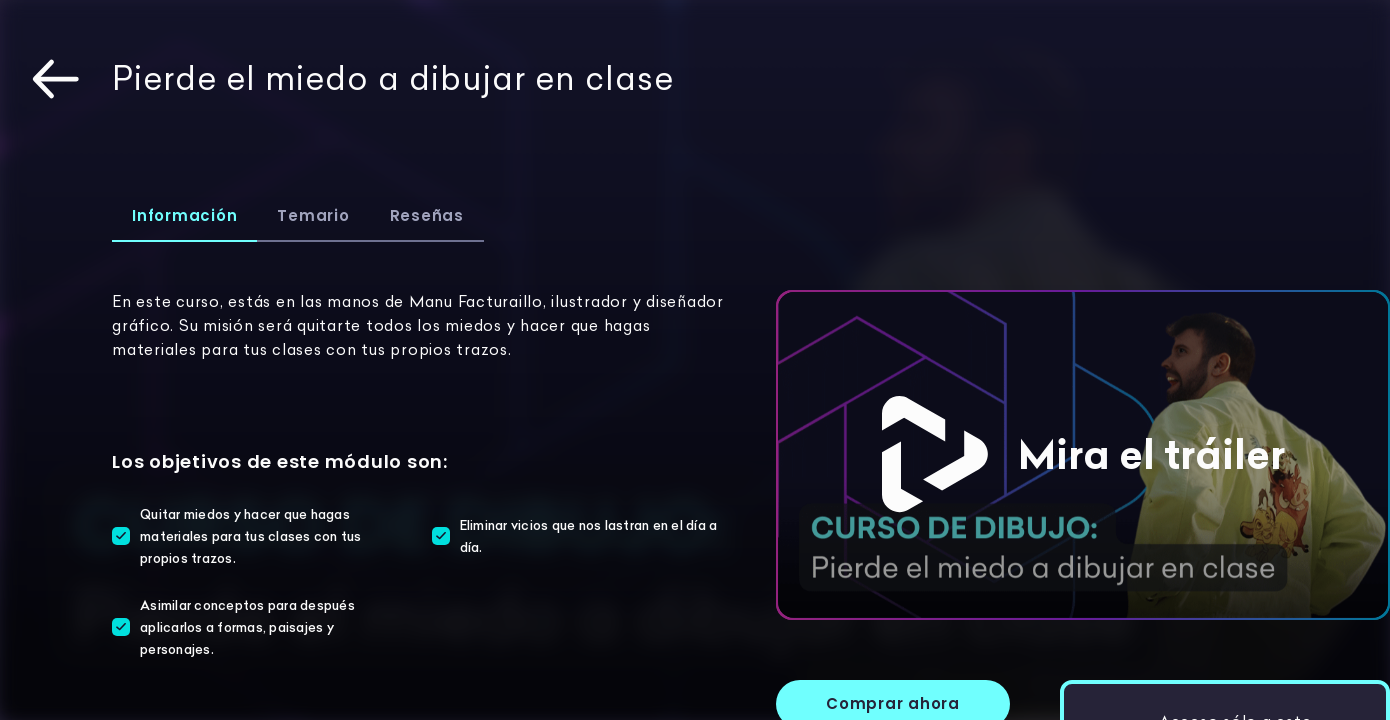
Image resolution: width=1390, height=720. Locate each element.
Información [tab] (184, 215)
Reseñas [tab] (427, 215)
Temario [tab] (313, 215)
